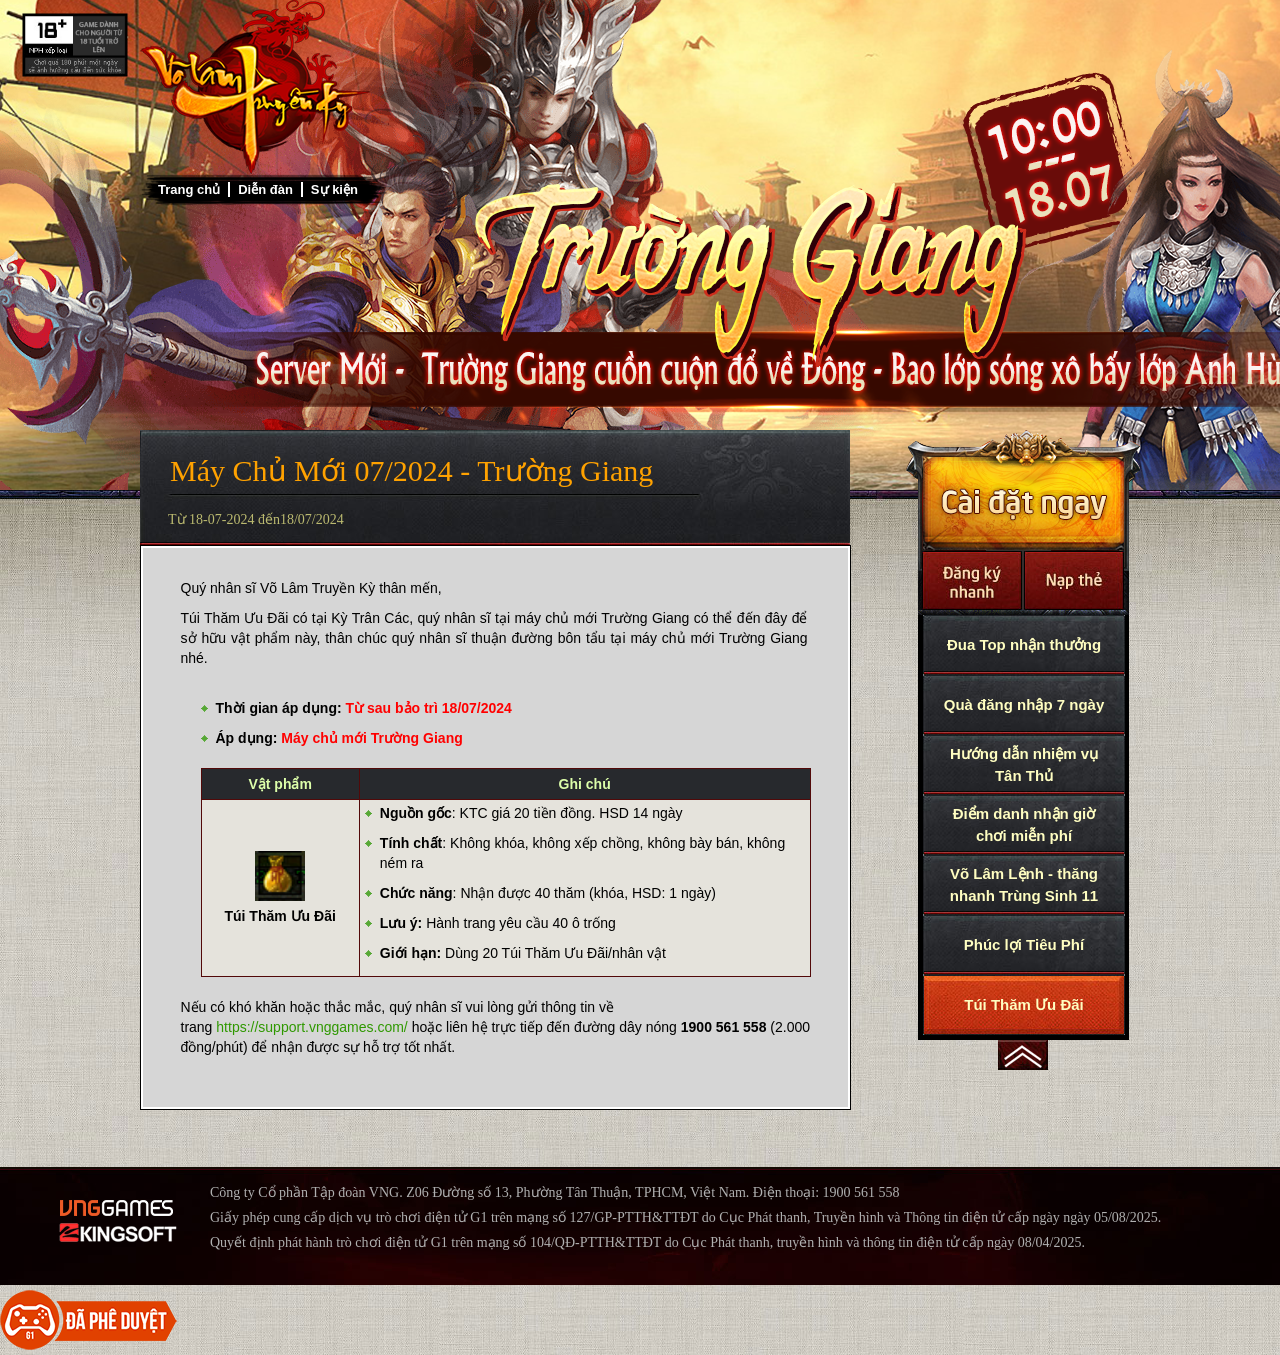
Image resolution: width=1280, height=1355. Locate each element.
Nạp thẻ (1074, 580)
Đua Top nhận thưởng (1024, 644)
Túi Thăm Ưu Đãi (1024, 1004)
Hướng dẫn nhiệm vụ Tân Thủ (1024, 764)
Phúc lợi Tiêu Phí (1024, 944)
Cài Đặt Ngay (1023, 490)
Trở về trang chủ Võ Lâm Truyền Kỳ (255, 87)
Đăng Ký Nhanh (972, 580)
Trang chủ (189, 189)
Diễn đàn (265, 189)
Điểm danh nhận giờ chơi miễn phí (1024, 824)
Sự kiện (334, 189)
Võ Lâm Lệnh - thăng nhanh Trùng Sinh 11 (1024, 884)
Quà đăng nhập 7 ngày (1024, 704)
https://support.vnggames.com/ (311, 1027)
